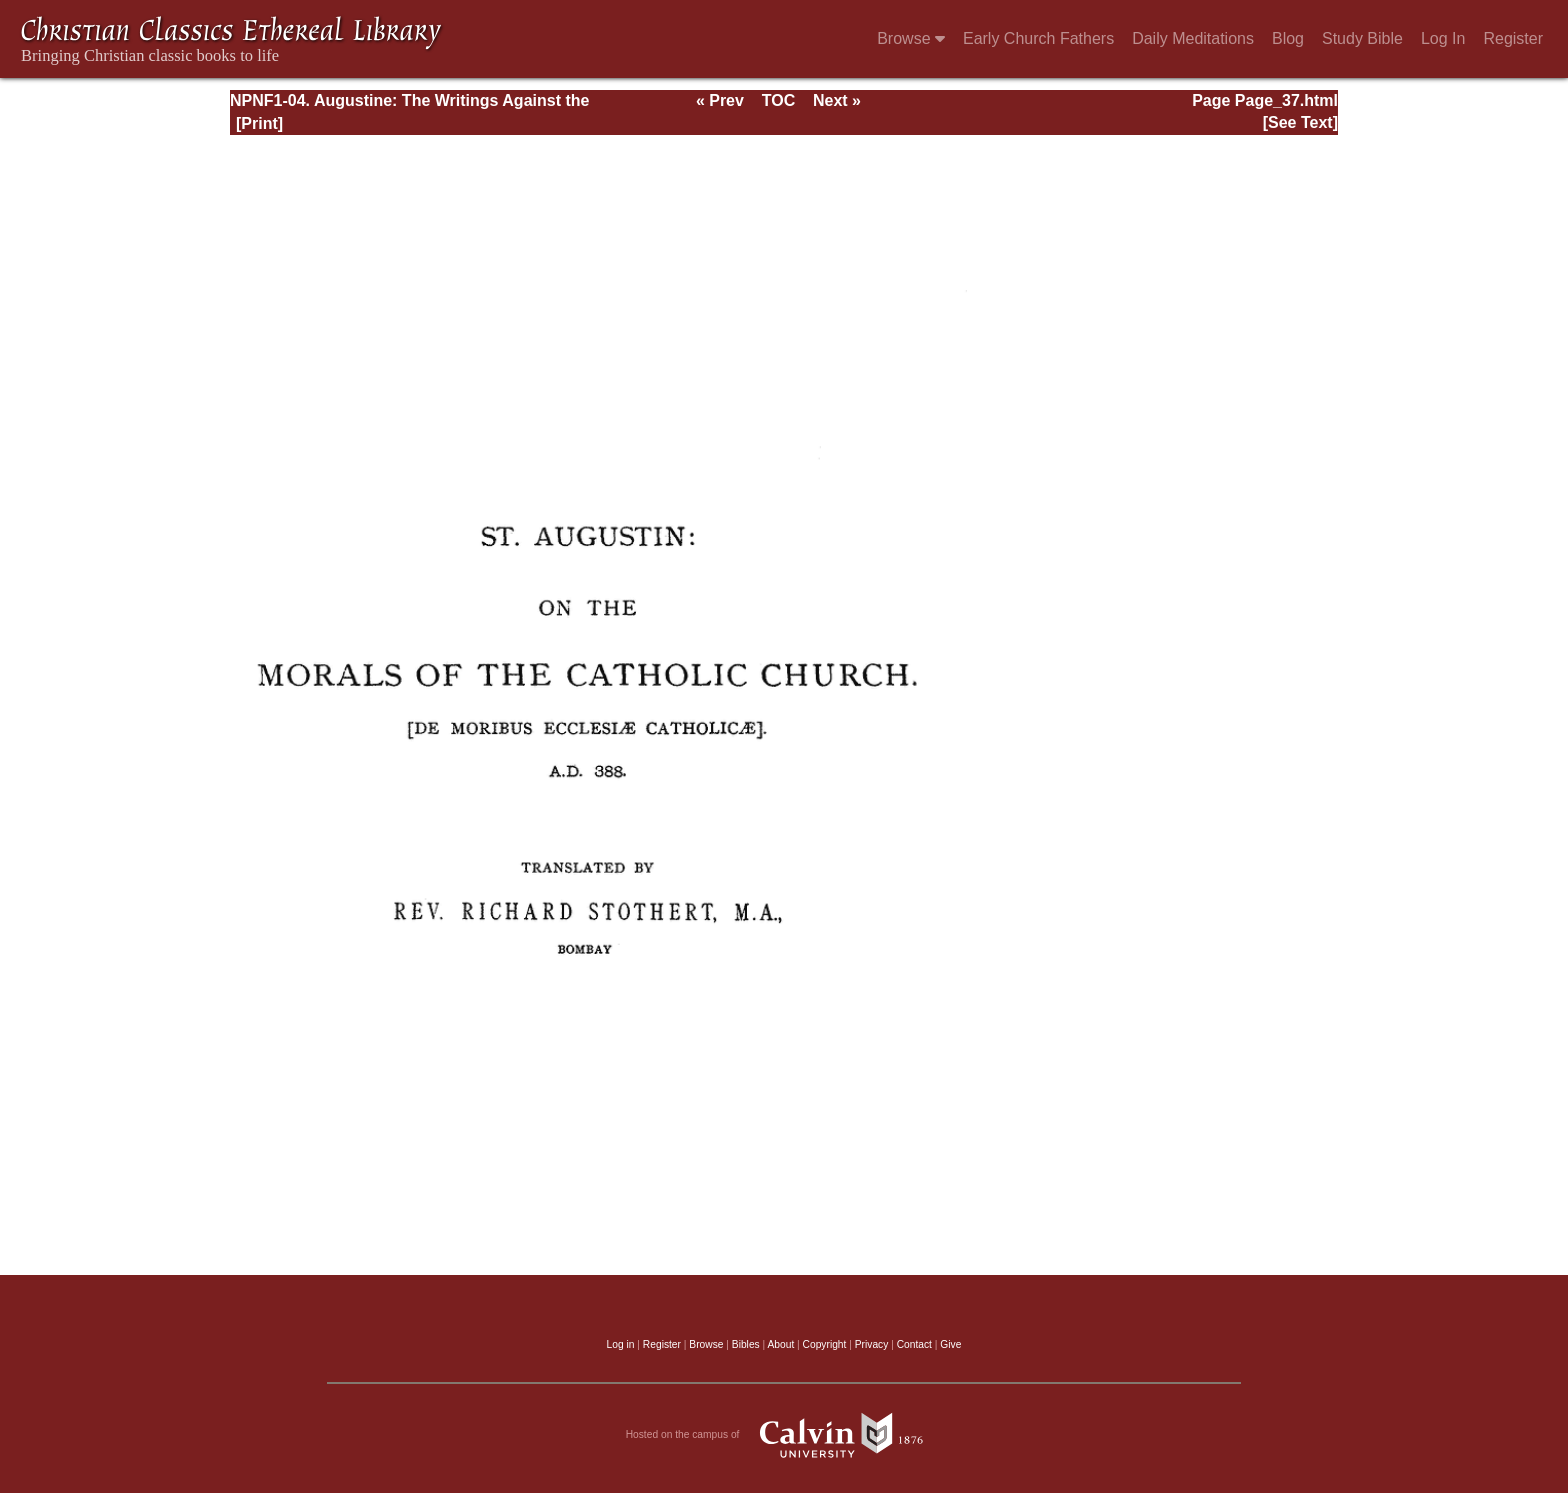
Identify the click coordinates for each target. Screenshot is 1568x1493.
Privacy (872, 1344)
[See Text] (1300, 122)
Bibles (746, 1344)
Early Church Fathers (1038, 38)
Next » (837, 100)
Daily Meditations (1193, 38)
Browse (911, 38)
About (780, 1344)
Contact (914, 1344)
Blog (1288, 38)
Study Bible (1362, 38)
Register (1513, 38)
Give (950, 1344)
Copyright (825, 1344)
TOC (778, 100)
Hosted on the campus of (784, 1435)
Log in (621, 1344)
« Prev (720, 100)
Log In (1443, 38)
